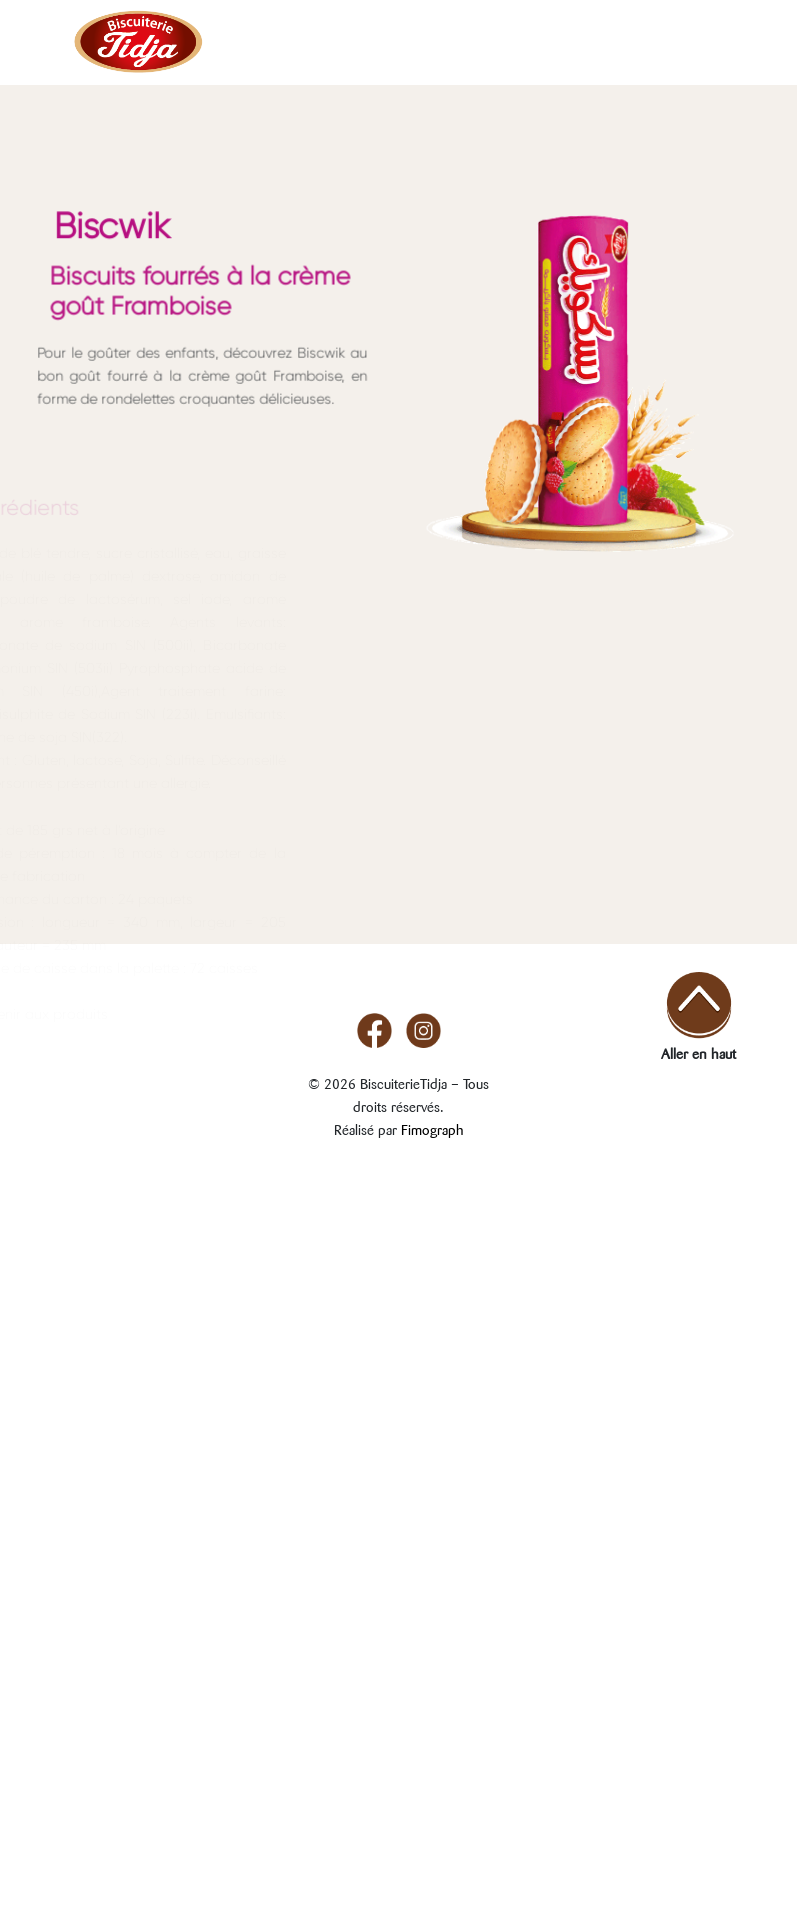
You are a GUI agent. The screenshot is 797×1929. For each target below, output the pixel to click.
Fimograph (432, 1128)
